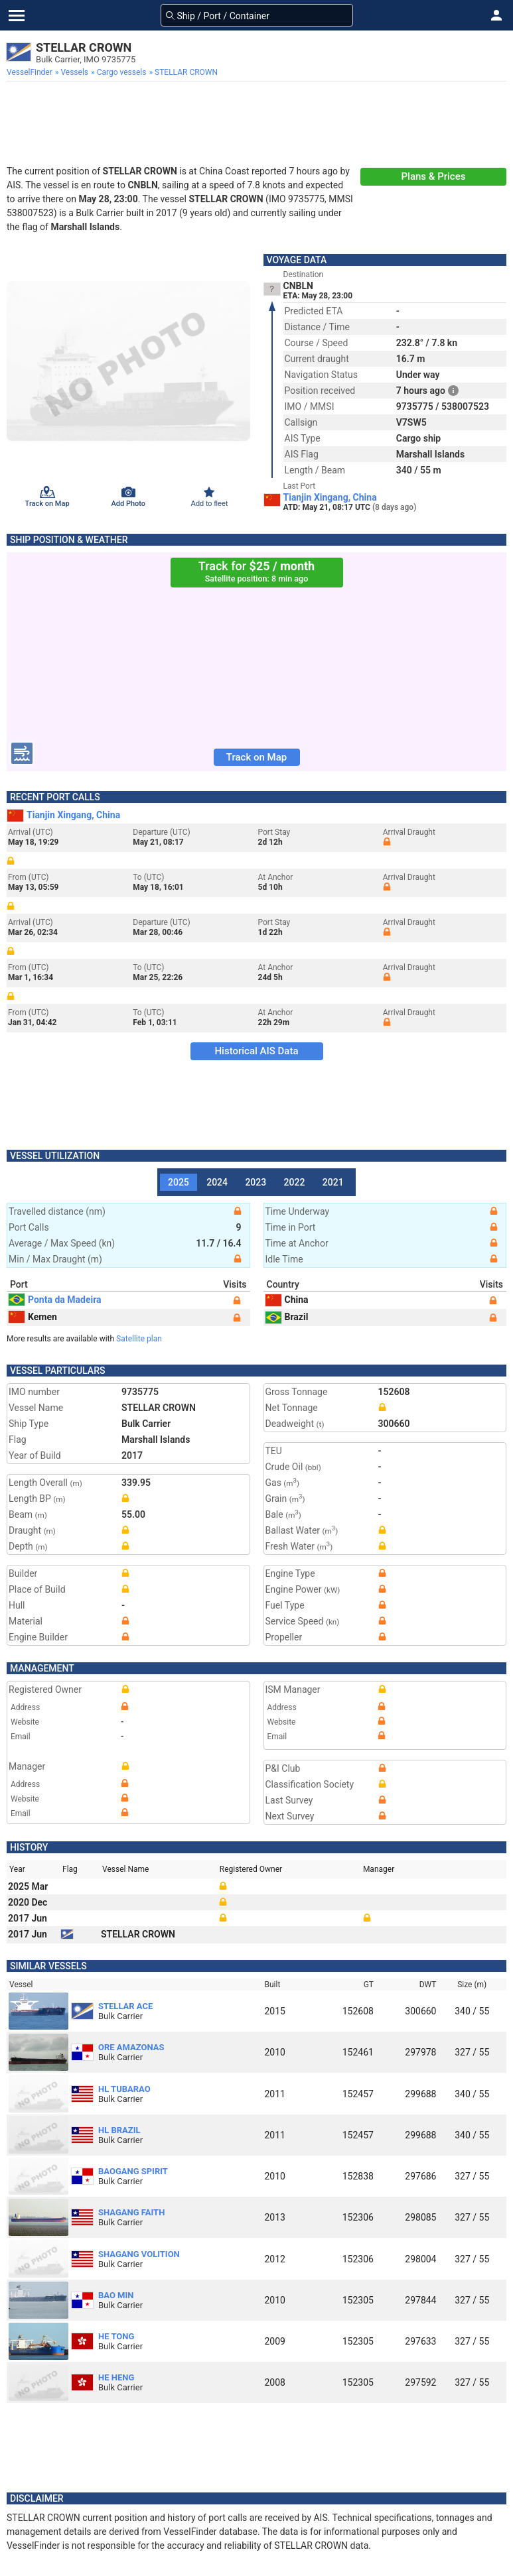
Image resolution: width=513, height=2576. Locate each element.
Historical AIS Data (256, 1051)
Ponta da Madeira (55, 1300)
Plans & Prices (434, 176)
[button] (496, 15)
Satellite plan (139, 1338)
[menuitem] (31, 72)
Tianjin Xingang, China (330, 497)
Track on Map (256, 757)
